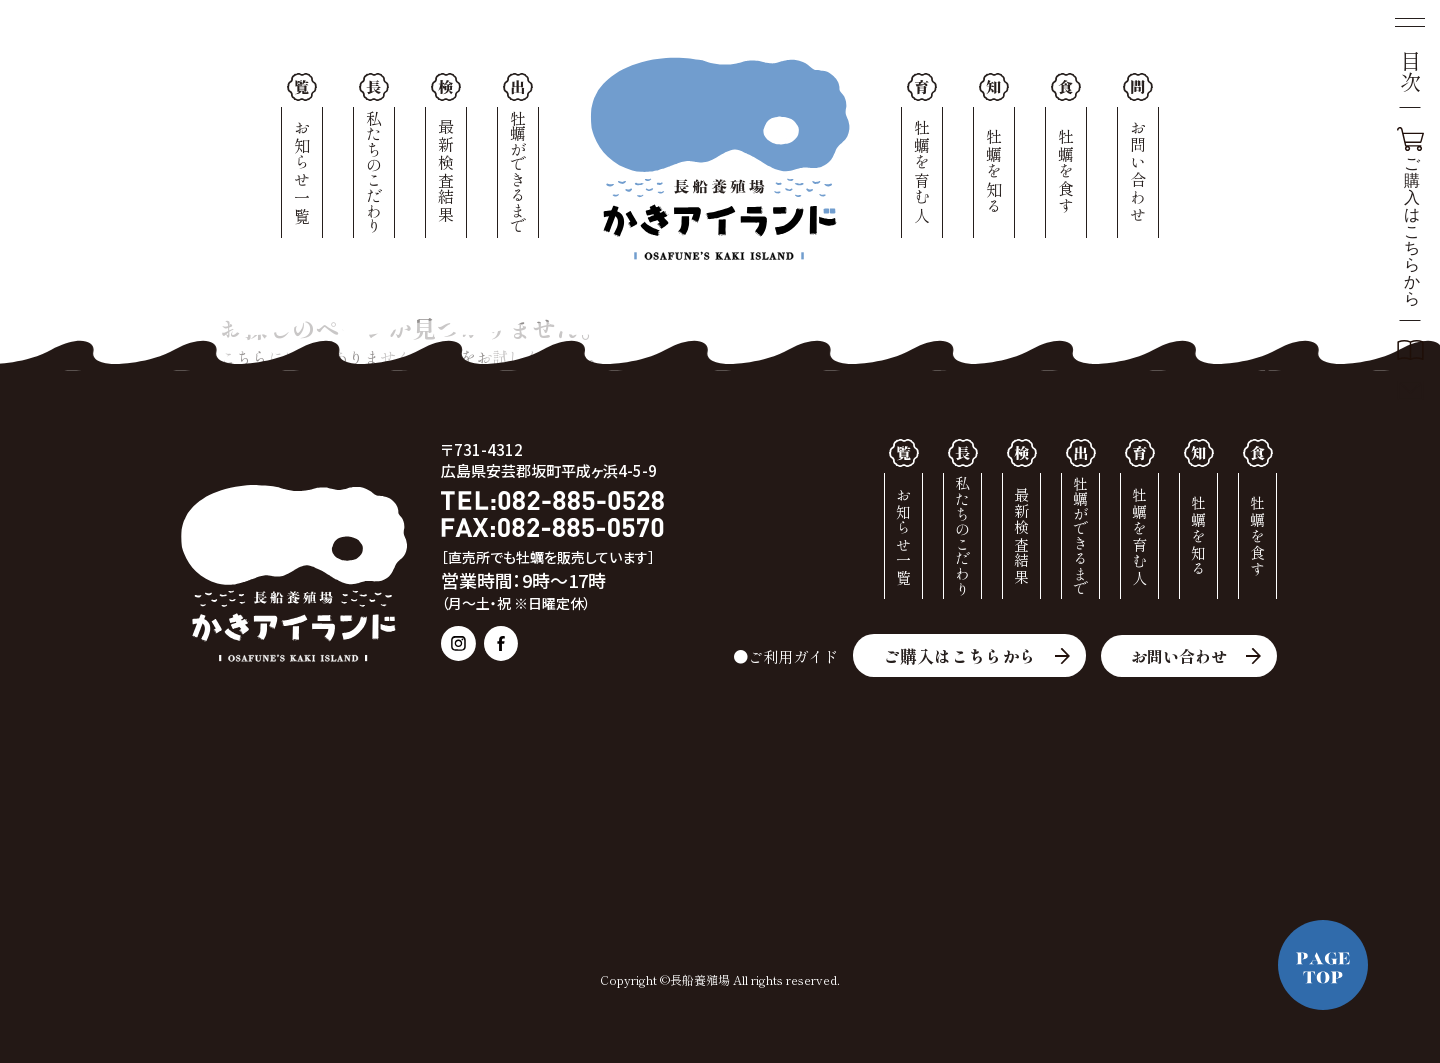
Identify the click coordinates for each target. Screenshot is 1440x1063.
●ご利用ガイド (776, 656)
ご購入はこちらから (953, 655)
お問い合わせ (1176, 655)
